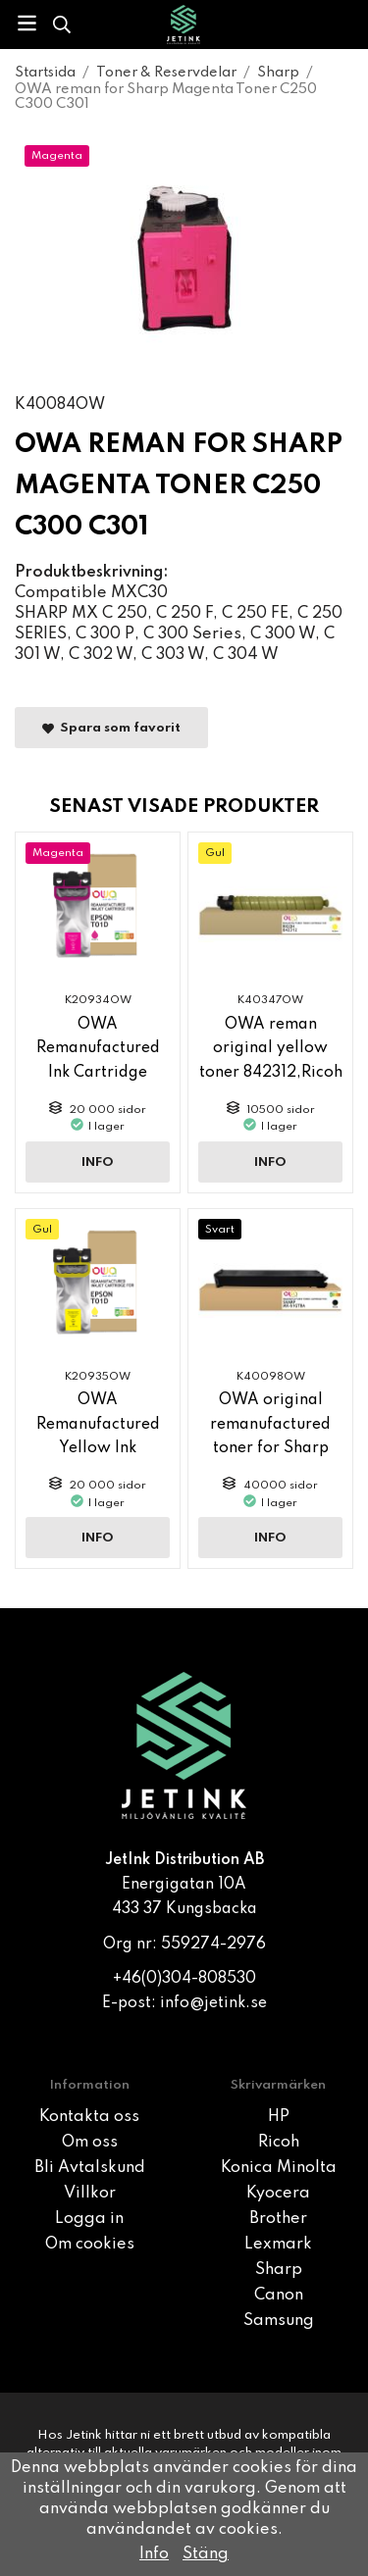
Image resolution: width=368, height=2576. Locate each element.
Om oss (90, 2142)
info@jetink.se (213, 2003)
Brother (278, 2219)
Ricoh (278, 2142)
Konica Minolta (279, 2168)
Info (97, 1162)
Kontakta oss (89, 2117)
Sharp (278, 2270)
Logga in (89, 2219)
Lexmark (278, 2244)
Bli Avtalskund (89, 2168)
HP (278, 2117)
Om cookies (89, 2244)
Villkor (90, 2193)
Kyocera (278, 2193)
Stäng (206, 2554)
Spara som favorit (111, 728)
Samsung (278, 2321)
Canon (278, 2295)
